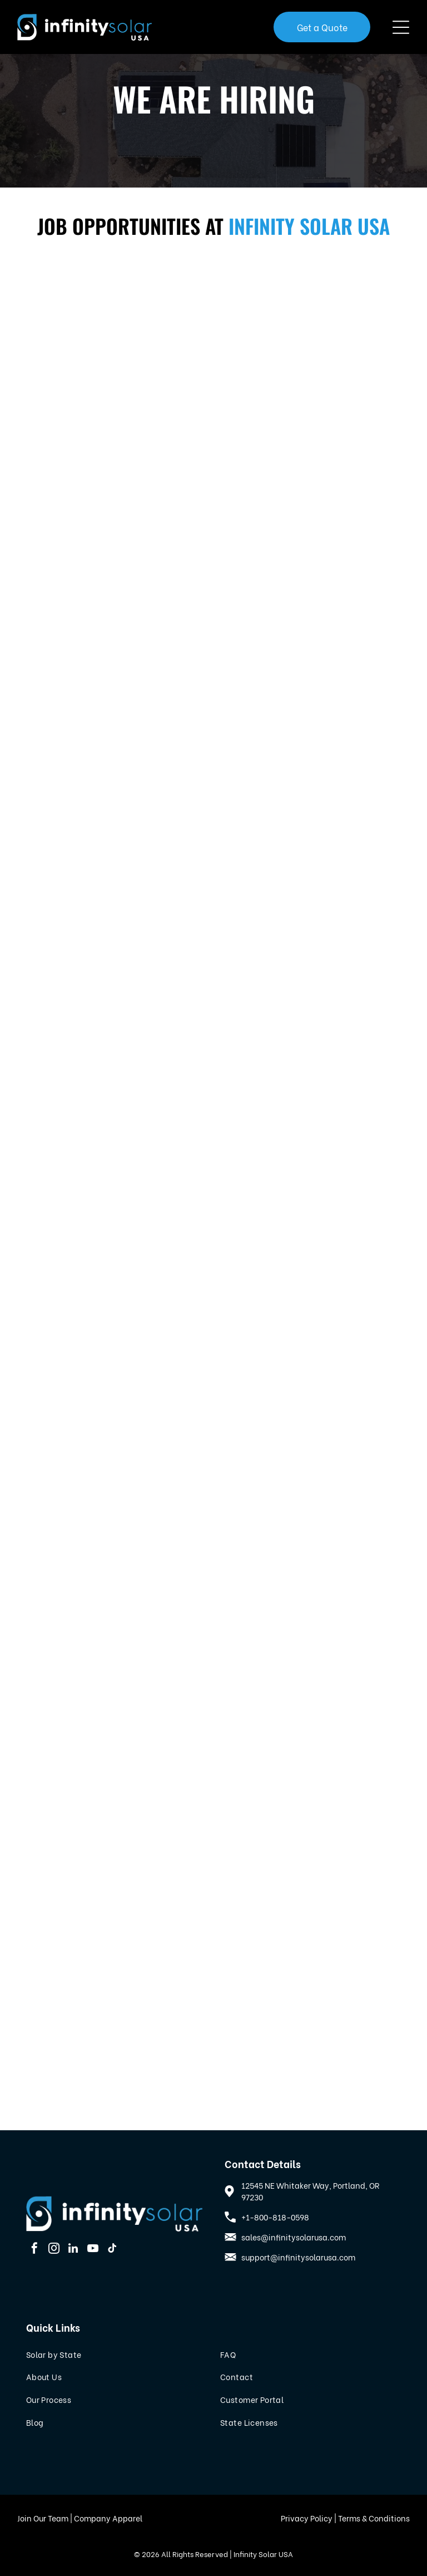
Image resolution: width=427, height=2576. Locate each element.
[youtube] (93, 2249)
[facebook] (34, 2249)
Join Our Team (42, 2518)
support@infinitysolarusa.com (298, 2257)
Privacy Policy (306, 2518)
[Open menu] (401, 27)
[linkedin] (73, 2249)
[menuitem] (116, 2354)
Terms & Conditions (374, 2518)
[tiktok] (112, 2249)
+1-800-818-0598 (275, 2217)
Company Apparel (108, 2518)
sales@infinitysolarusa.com (293, 2237)
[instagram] (54, 2249)
